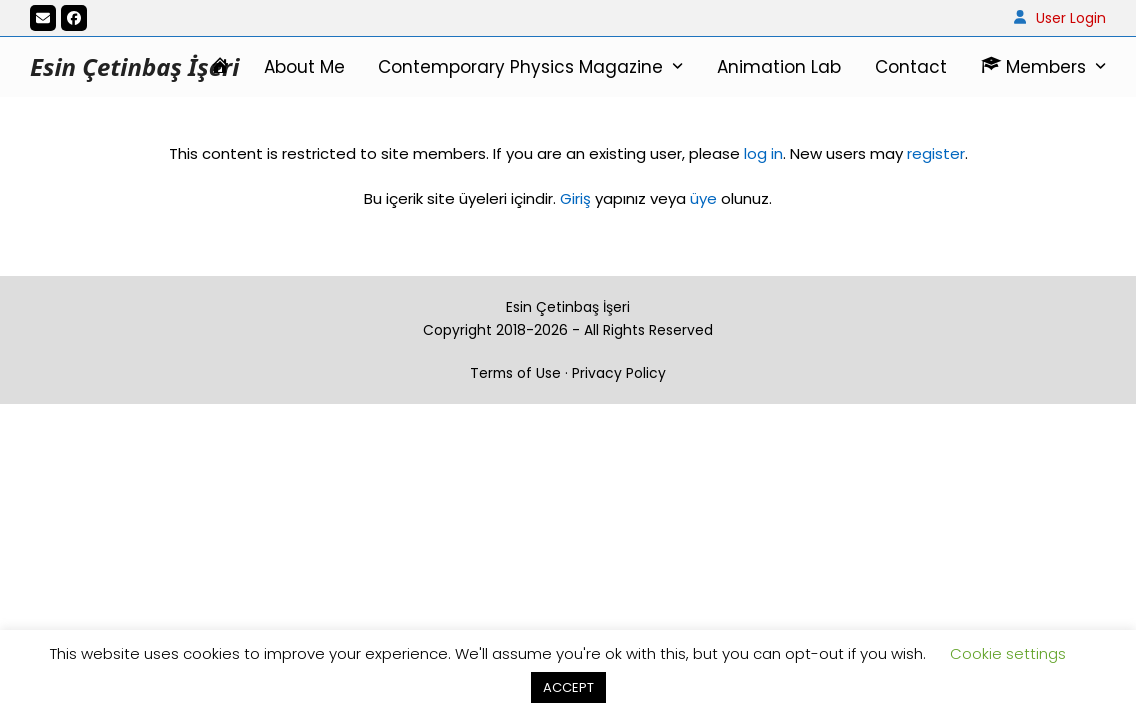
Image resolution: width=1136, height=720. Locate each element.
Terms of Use (515, 373)
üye (703, 198)
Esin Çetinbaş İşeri (134, 66)
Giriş (575, 198)
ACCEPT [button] (568, 687)
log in (761, 153)
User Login (1071, 18)
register (936, 153)
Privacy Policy (619, 373)
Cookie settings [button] (1008, 653)
